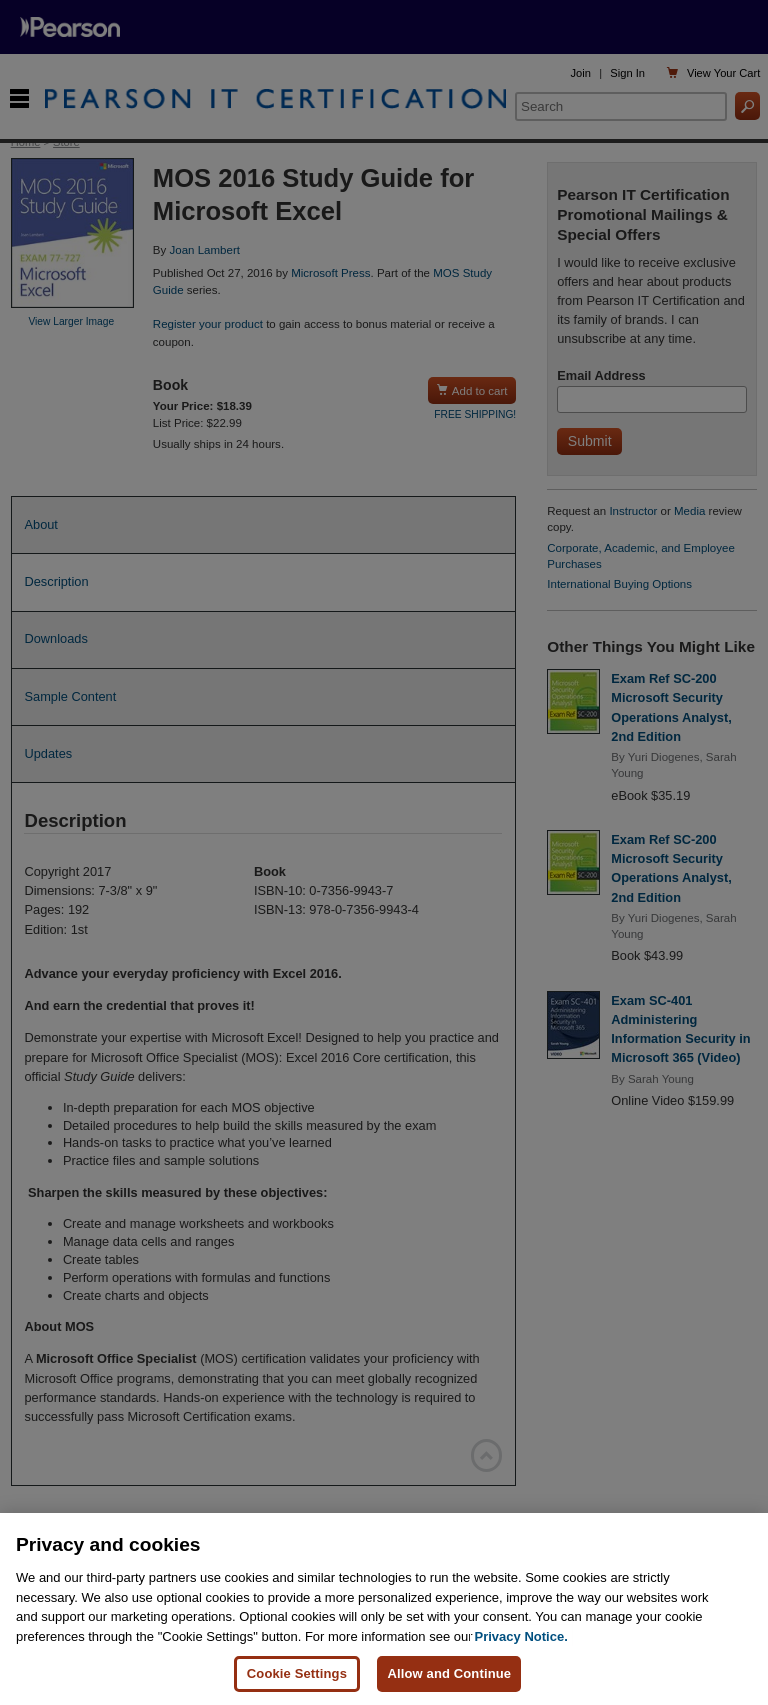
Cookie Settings (297, 1673)
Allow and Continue (449, 1673)
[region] (384, 1609)
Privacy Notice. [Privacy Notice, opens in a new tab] (521, 1636)
